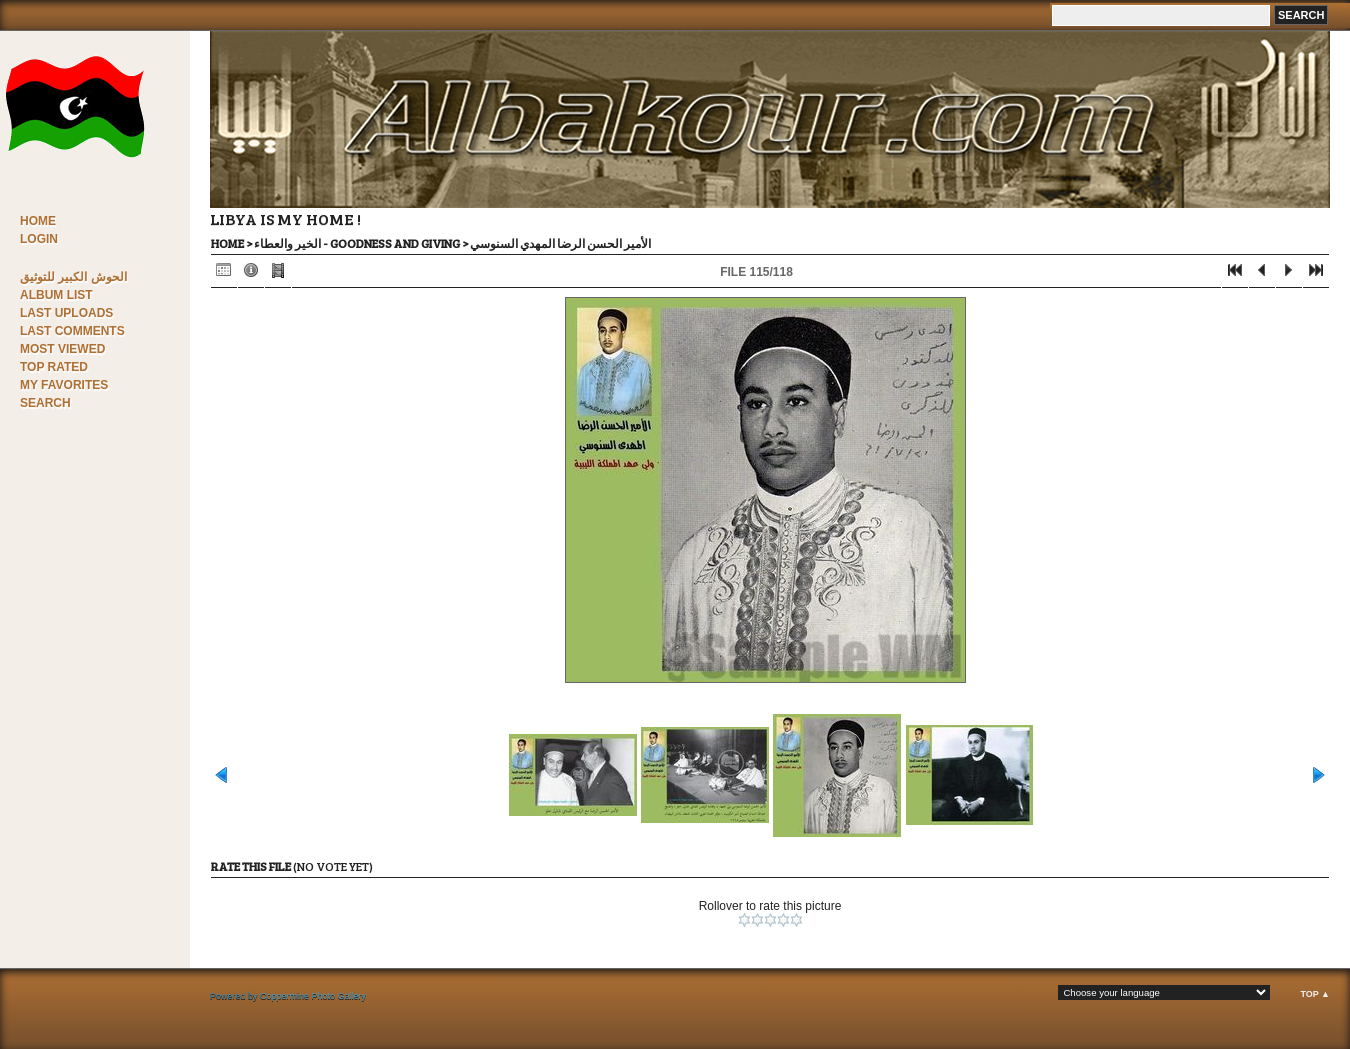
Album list (56, 295)
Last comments (72, 331)
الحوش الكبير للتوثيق (73, 277)
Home (38, 221)
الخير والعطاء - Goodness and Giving (357, 243)
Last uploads (66, 313)
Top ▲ (1315, 994)
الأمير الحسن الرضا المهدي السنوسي (560, 243)
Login (39, 239)
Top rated (54, 367)
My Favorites (64, 385)
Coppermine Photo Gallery (313, 996)
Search (45, 403)
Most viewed (62, 349)
